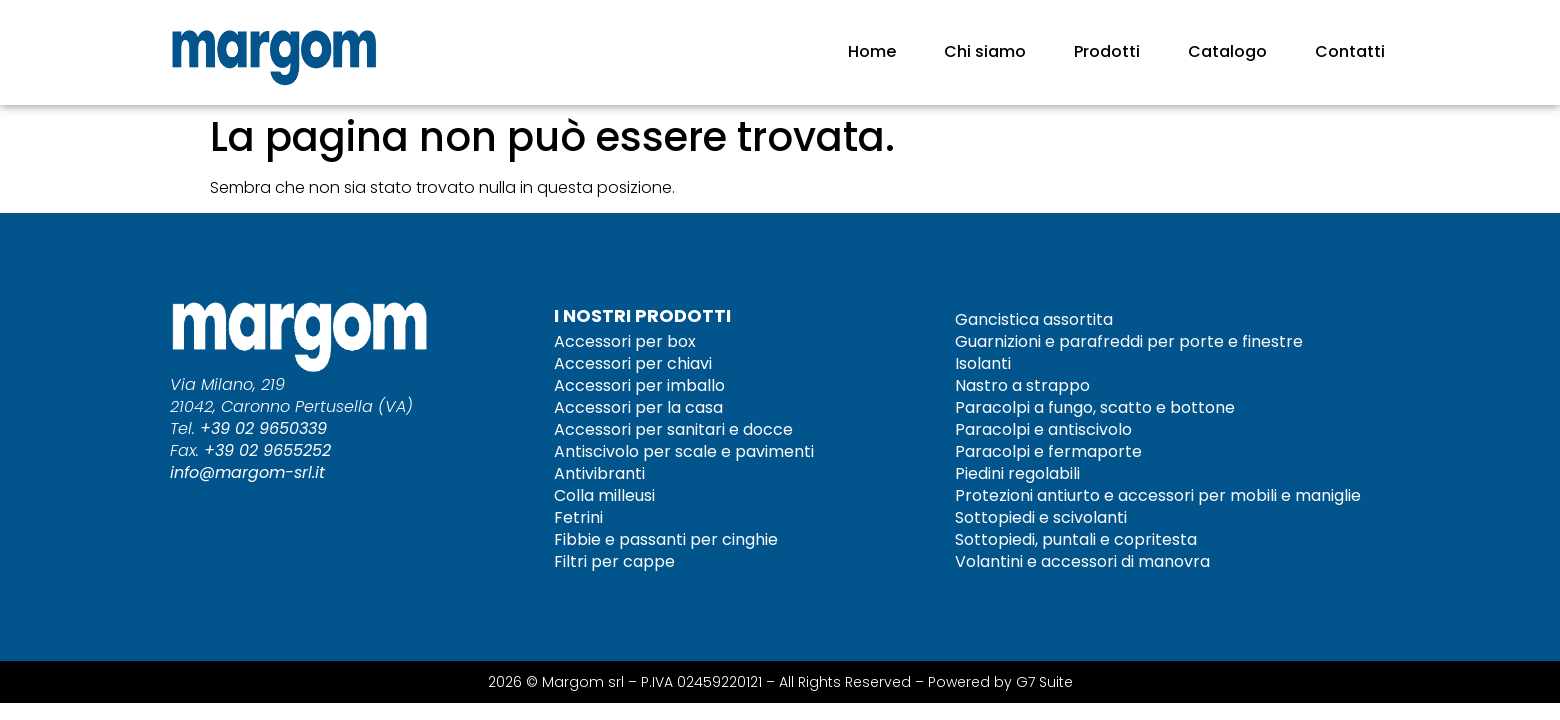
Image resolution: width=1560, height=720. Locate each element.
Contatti (1350, 51)
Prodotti (1107, 51)
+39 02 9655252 (267, 450)
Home (872, 51)
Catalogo (1227, 51)
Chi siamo (985, 51)
